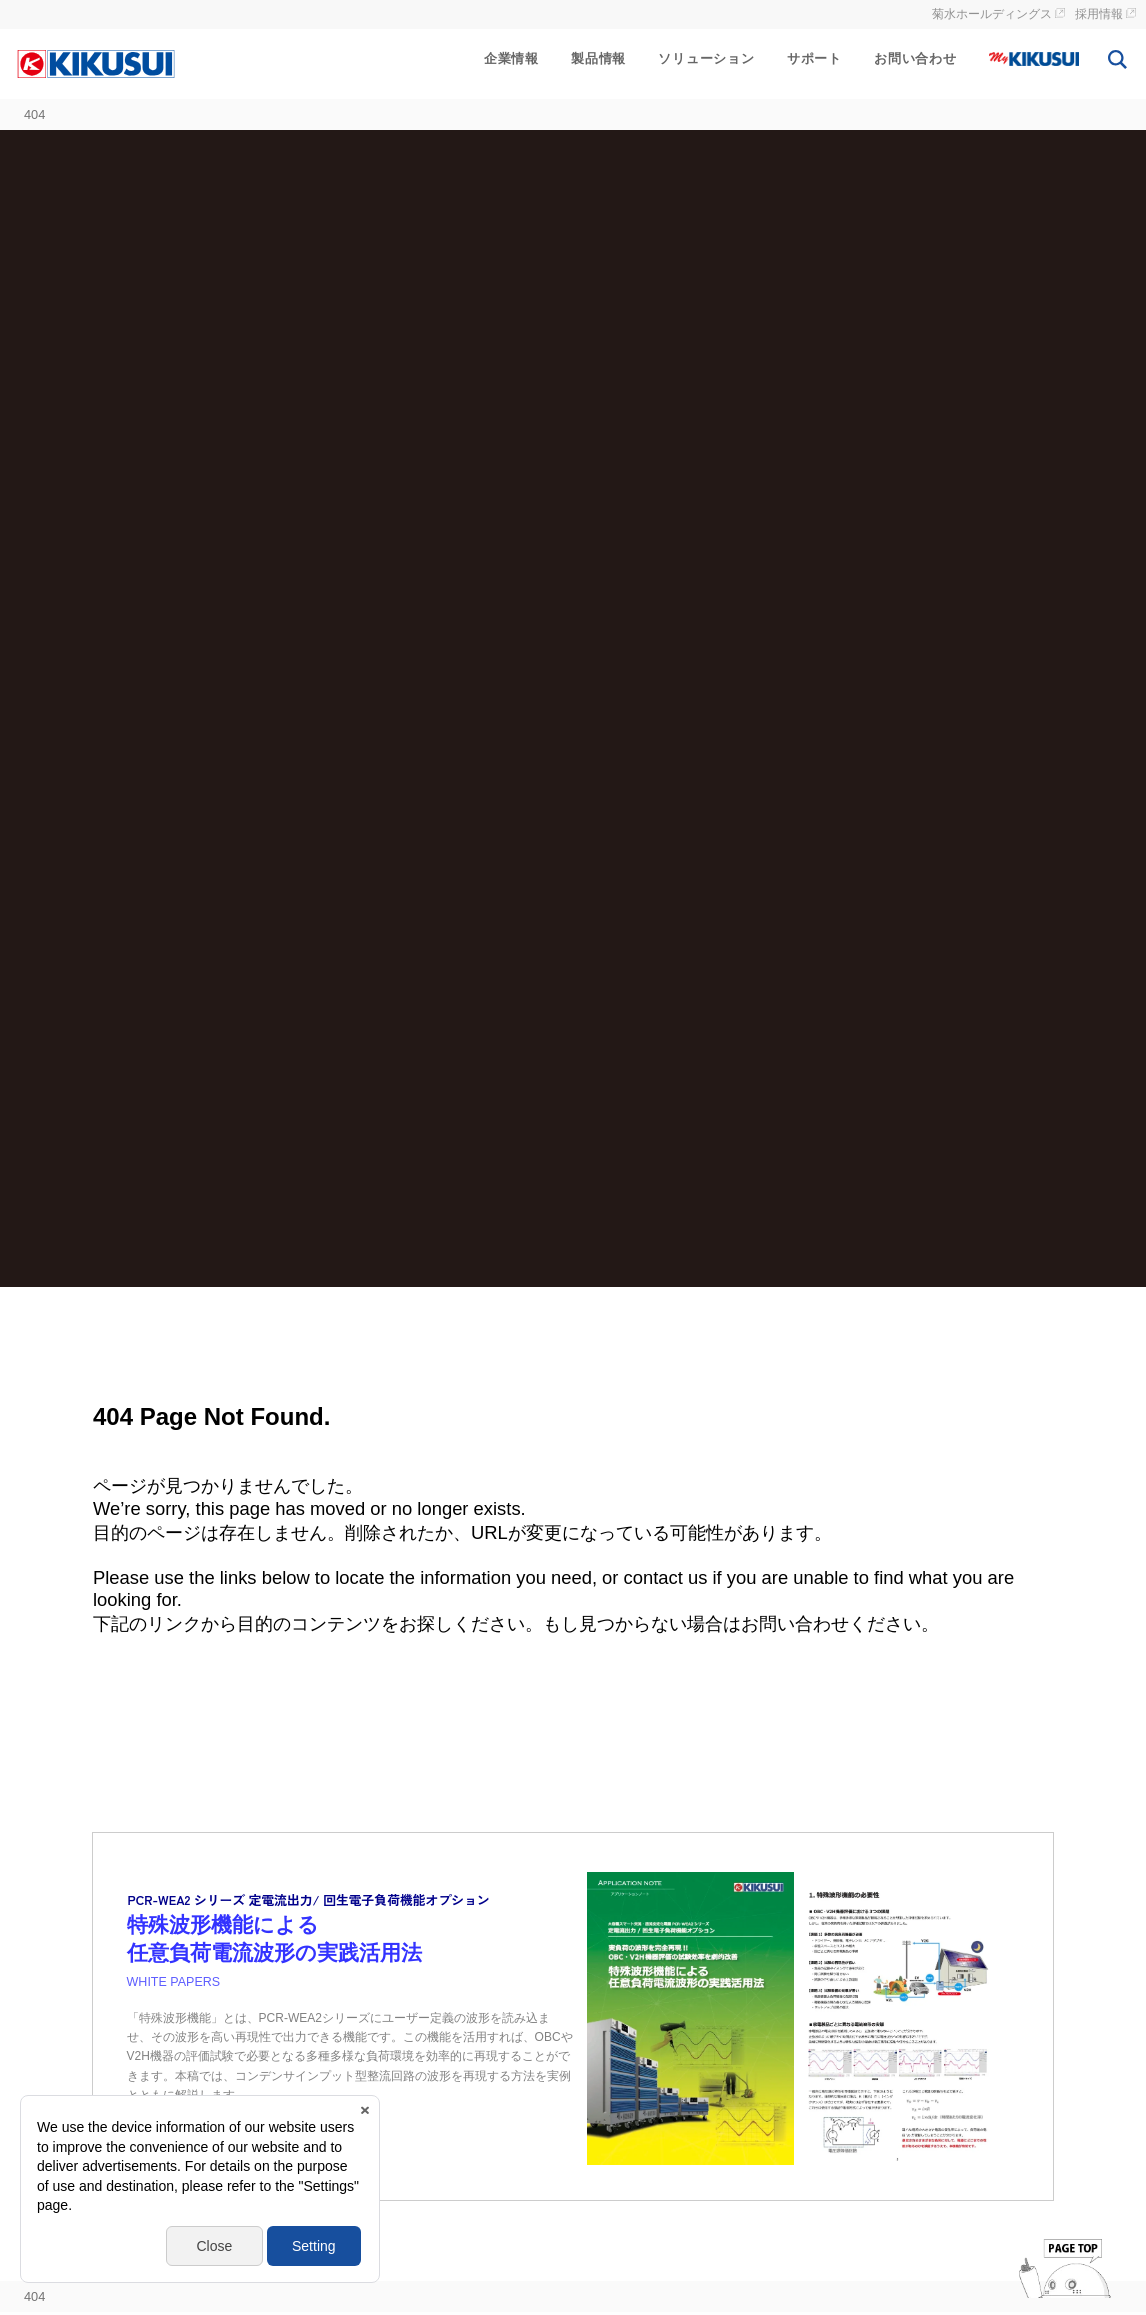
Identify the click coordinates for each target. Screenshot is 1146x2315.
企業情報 (511, 58)
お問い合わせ (915, 58)
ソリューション (706, 58)
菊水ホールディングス (992, 14)
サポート (814, 58)
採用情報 (1099, 14)
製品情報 (598, 58)
